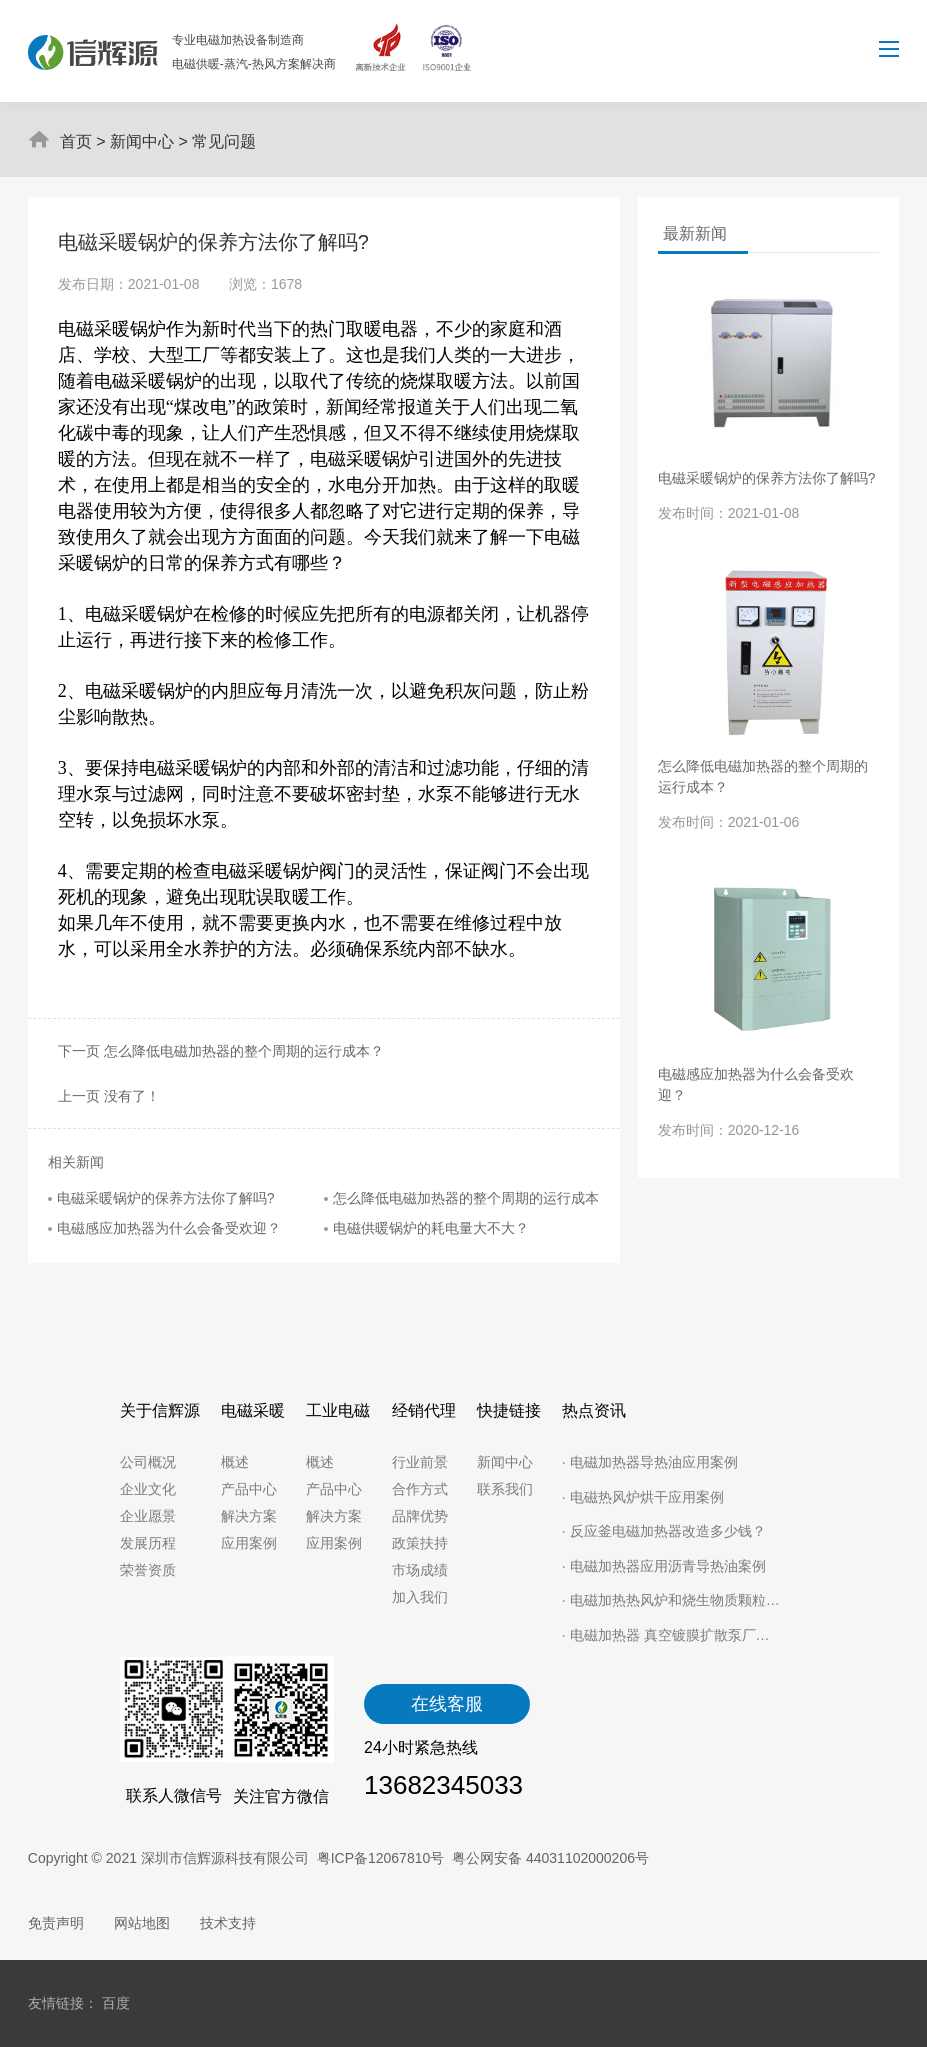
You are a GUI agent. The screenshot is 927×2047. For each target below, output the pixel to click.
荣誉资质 (148, 1570)
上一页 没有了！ (106, 1096)
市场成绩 (420, 1570)
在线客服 (447, 1704)
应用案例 (249, 1543)
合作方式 (420, 1489)
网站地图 (142, 1923)
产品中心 (249, 1489)
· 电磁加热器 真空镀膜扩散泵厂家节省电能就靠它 (672, 1635)
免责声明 (56, 1923)
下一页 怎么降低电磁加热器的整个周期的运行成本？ (218, 1051)
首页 (76, 141)
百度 (116, 2003)
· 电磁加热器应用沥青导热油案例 (664, 1566)
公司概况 (148, 1462)
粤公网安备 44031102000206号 (550, 1858)
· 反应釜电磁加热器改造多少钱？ (664, 1531)
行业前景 (420, 1462)
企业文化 (148, 1489)
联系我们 (505, 1489)
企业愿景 (148, 1516)
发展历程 (148, 1543)
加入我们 (420, 1597)
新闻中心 (142, 141)
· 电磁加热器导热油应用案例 (650, 1462)
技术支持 (228, 1923)
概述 (235, 1462)
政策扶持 (420, 1543)
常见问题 (224, 141)
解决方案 (249, 1516)
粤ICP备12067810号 (381, 1858)
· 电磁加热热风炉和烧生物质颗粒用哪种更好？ (672, 1600)
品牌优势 (420, 1516)
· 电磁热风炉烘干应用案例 (643, 1497)
